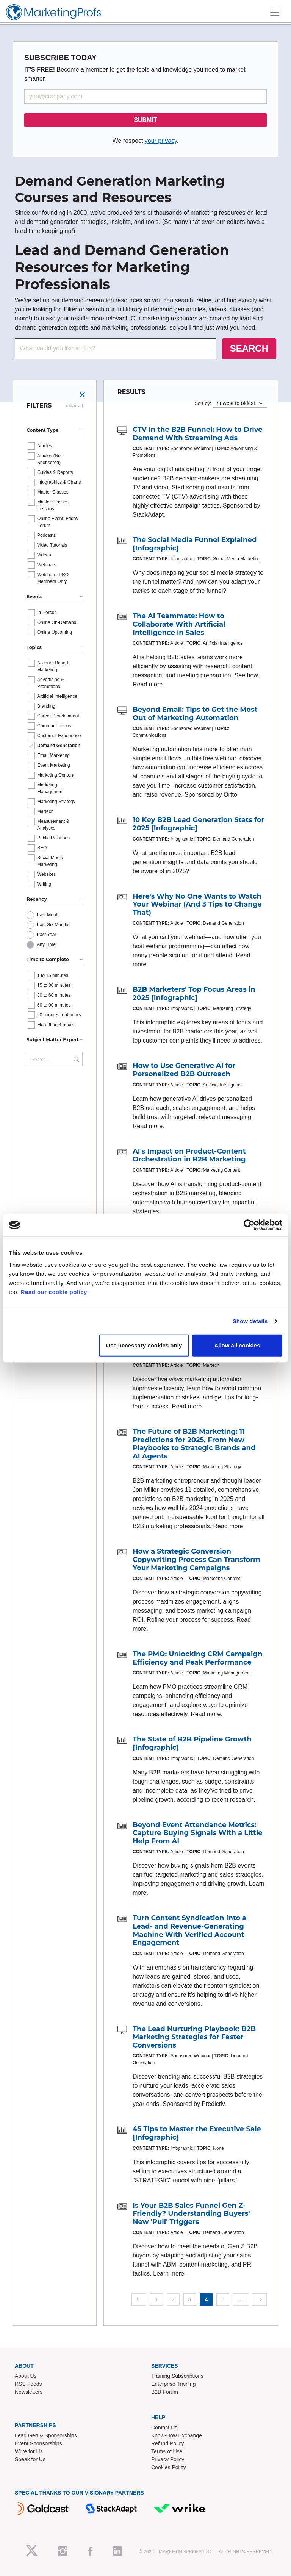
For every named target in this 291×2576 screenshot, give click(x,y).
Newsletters (28, 2392)
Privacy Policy (167, 2459)
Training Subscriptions (177, 2376)
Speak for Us (30, 2459)
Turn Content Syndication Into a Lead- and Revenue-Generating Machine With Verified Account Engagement (189, 1930)
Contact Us (164, 2427)
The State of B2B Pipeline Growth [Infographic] (192, 1743)
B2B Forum (164, 2392)
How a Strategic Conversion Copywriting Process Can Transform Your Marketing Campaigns (196, 1559)
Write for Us (29, 2451)
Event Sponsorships (38, 2443)
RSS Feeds (28, 2384)
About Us (26, 2376)
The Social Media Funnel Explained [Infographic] (195, 544)
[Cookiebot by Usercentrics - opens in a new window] (249, 1225)
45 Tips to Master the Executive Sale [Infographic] (197, 2133)
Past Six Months (53, 924)
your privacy (161, 141)
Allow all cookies (237, 1345)
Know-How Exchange (176, 2435)
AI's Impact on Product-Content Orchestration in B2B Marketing (189, 1155)
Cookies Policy (168, 2467)
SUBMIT (145, 120)
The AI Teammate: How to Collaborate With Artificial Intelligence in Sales (179, 624)
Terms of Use (166, 2451)
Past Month (48, 915)
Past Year (46, 934)
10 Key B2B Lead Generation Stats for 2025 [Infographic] (198, 824)
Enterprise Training (173, 2384)
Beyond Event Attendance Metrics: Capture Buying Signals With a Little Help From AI (198, 1833)
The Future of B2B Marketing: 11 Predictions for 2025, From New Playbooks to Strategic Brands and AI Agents (194, 1443)
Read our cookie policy (54, 1291)
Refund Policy (167, 2443)
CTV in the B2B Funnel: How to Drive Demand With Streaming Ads (198, 433)
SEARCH (249, 348)
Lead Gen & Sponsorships (46, 2435)
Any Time (46, 944)
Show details (250, 1321)
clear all (74, 405)
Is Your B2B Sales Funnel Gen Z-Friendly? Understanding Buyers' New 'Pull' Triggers (191, 2213)
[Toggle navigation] (274, 12)
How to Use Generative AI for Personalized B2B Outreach (184, 1069)
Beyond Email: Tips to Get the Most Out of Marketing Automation (195, 713)
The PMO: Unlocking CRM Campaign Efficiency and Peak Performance (197, 1658)
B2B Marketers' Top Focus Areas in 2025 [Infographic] (194, 993)
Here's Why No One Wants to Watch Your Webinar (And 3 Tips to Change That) (197, 904)
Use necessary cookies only (144, 1345)
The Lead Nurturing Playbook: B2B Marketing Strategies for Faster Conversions (194, 2037)
